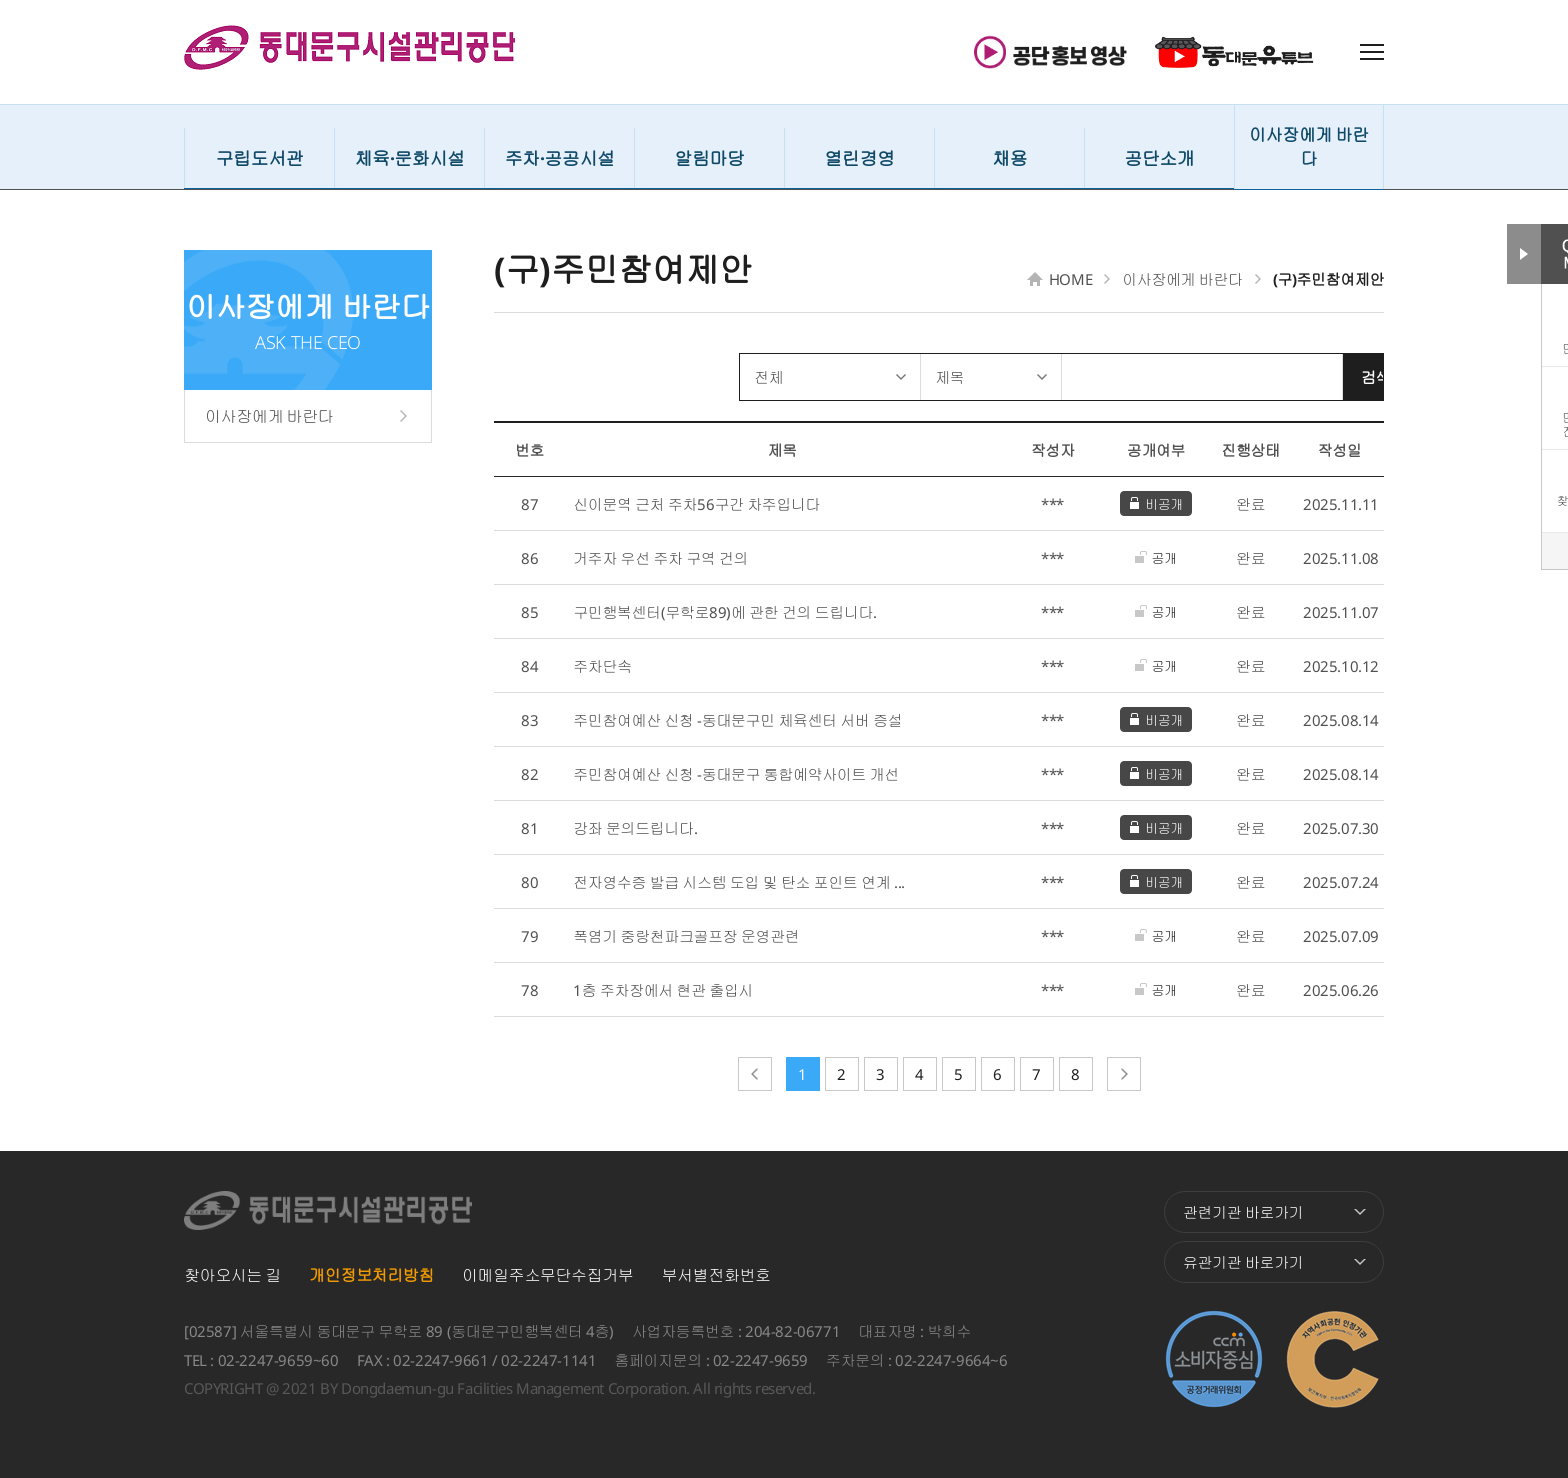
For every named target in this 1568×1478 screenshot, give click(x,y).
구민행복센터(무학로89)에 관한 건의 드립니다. (725, 612)
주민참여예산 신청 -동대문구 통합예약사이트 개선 (736, 774)
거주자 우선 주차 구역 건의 (660, 558)
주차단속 (602, 666)
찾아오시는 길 (232, 1275)
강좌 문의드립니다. (635, 828)
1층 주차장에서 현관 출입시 (663, 990)
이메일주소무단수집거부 (548, 1275)
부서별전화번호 (716, 1275)
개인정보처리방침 (371, 1275)
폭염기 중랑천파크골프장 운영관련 (686, 936)
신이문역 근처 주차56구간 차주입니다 (696, 504)
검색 (1345, 377)
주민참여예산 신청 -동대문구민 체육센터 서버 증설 (737, 720)
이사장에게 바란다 (269, 416)
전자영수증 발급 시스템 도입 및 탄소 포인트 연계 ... (739, 882)
